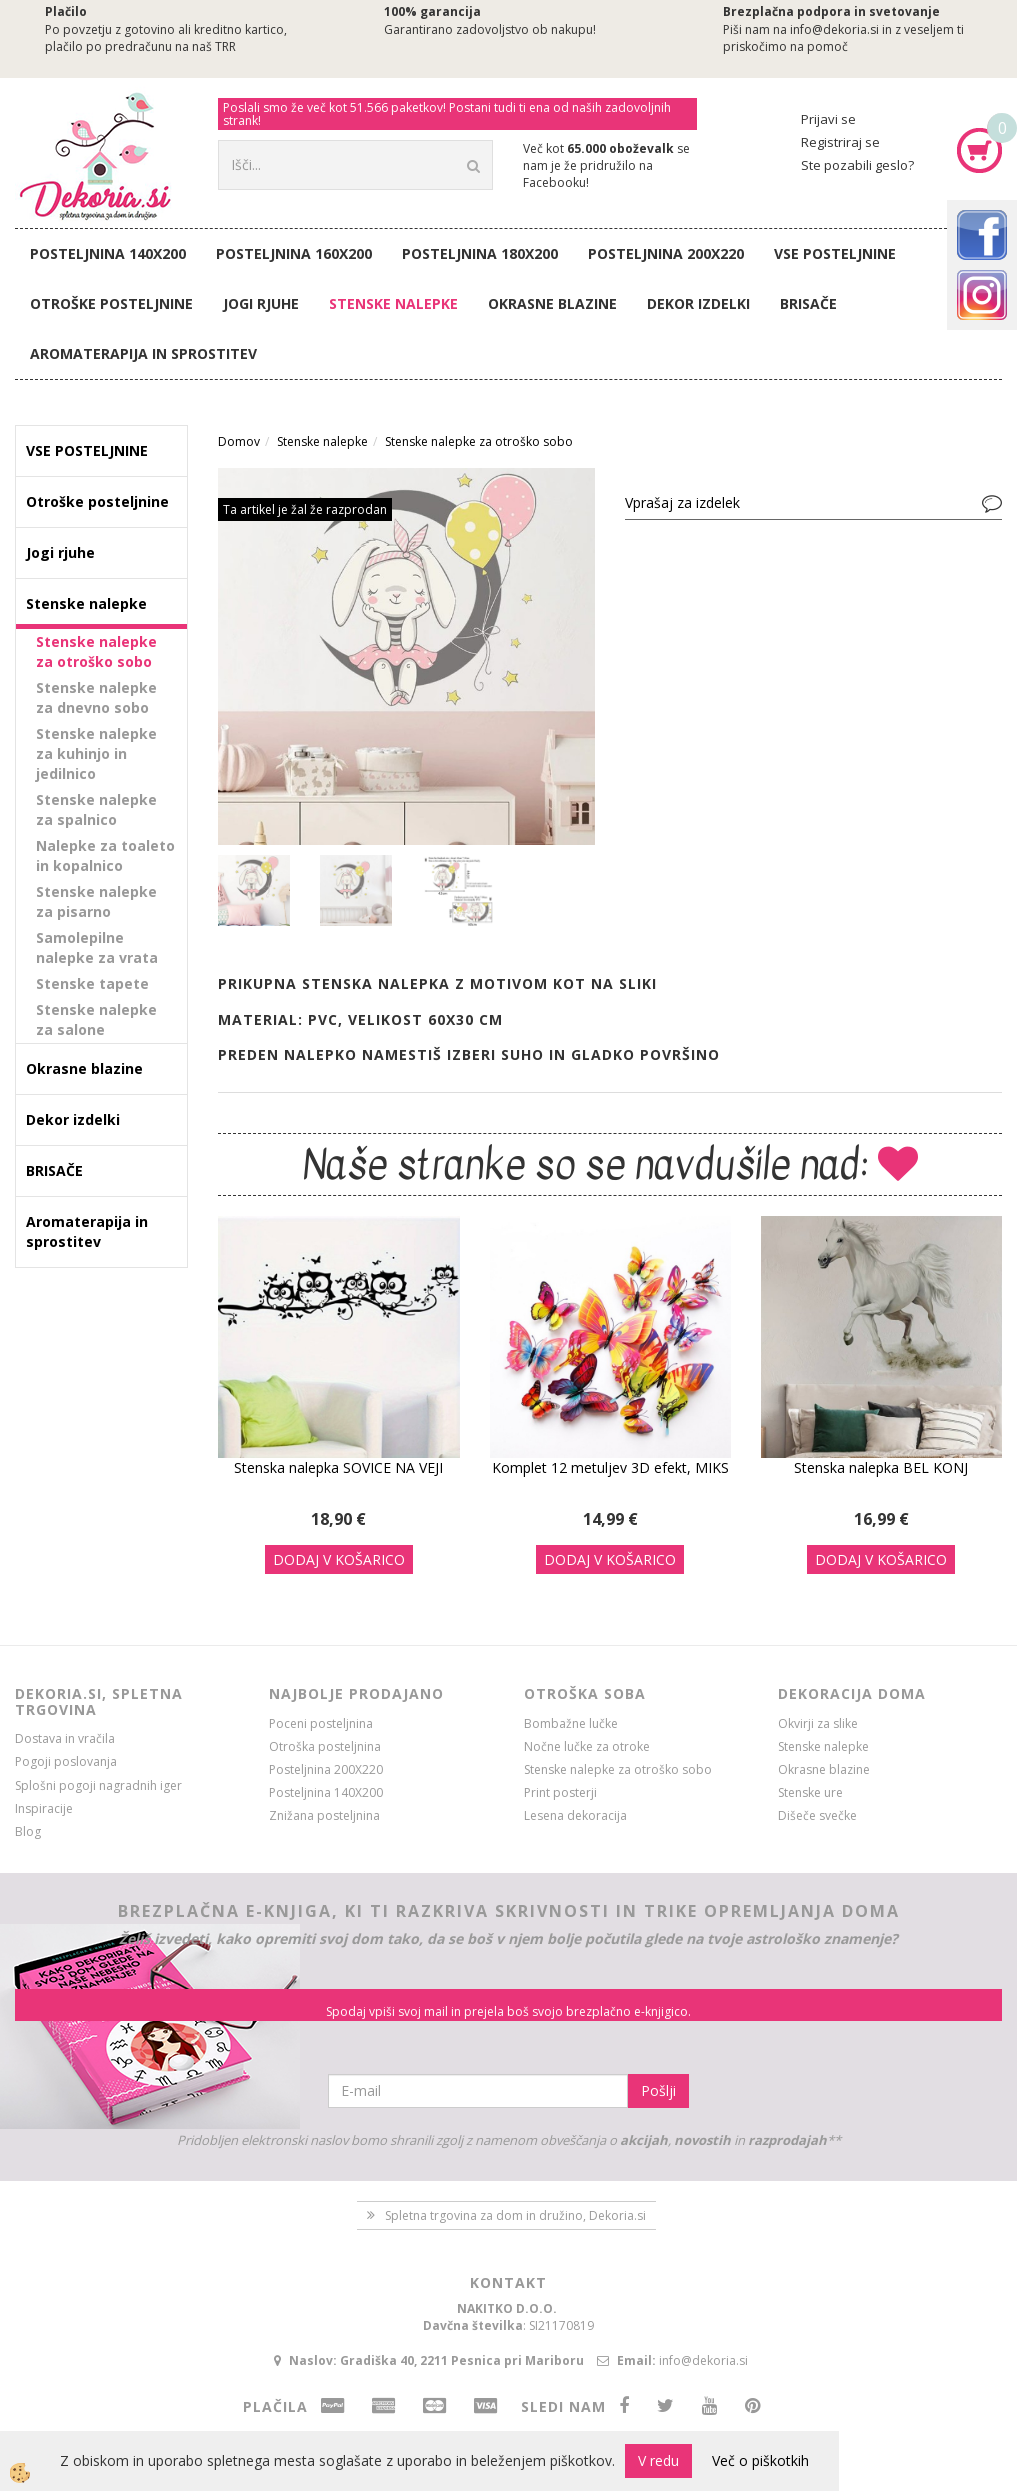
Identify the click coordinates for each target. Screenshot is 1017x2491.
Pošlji (658, 2090)
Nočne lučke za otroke (587, 1746)
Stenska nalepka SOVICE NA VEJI (338, 1467)
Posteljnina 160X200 (294, 253)
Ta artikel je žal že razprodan (305, 509)
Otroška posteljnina (325, 1746)
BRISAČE (808, 303)
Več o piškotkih (760, 2460)
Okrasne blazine (552, 303)
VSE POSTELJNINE (835, 253)
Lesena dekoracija (575, 1815)
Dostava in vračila (65, 1738)
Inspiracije (44, 1808)
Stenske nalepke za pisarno (96, 901)
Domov (239, 441)
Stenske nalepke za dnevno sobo (96, 697)
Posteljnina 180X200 (480, 253)
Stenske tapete (92, 983)
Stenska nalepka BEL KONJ (881, 1467)
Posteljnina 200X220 (666, 253)
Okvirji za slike (818, 1723)
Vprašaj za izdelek (682, 502)
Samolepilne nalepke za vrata (97, 947)
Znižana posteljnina (324, 1815)
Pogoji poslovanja (66, 1761)
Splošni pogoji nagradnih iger (98, 1785)
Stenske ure (810, 1792)
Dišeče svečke (817, 1815)
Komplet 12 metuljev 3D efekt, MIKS (610, 1467)
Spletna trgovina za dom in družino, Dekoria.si (515, 2215)
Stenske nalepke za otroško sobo (96, 651)
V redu (658, 2460)
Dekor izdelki (698, 303)
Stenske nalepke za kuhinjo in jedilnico (96, 753)
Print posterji (560, 1792)
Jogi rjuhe (261, 303)
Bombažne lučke (571, 1723)
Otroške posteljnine (111, 303)
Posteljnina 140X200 (108, 253)
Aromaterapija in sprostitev (143, 353)
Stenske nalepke (393, 303)
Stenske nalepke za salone (96, 1019)
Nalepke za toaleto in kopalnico (105, 855)
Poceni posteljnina (321, 1723)
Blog (28, 1831)
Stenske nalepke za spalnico (96, 809)
